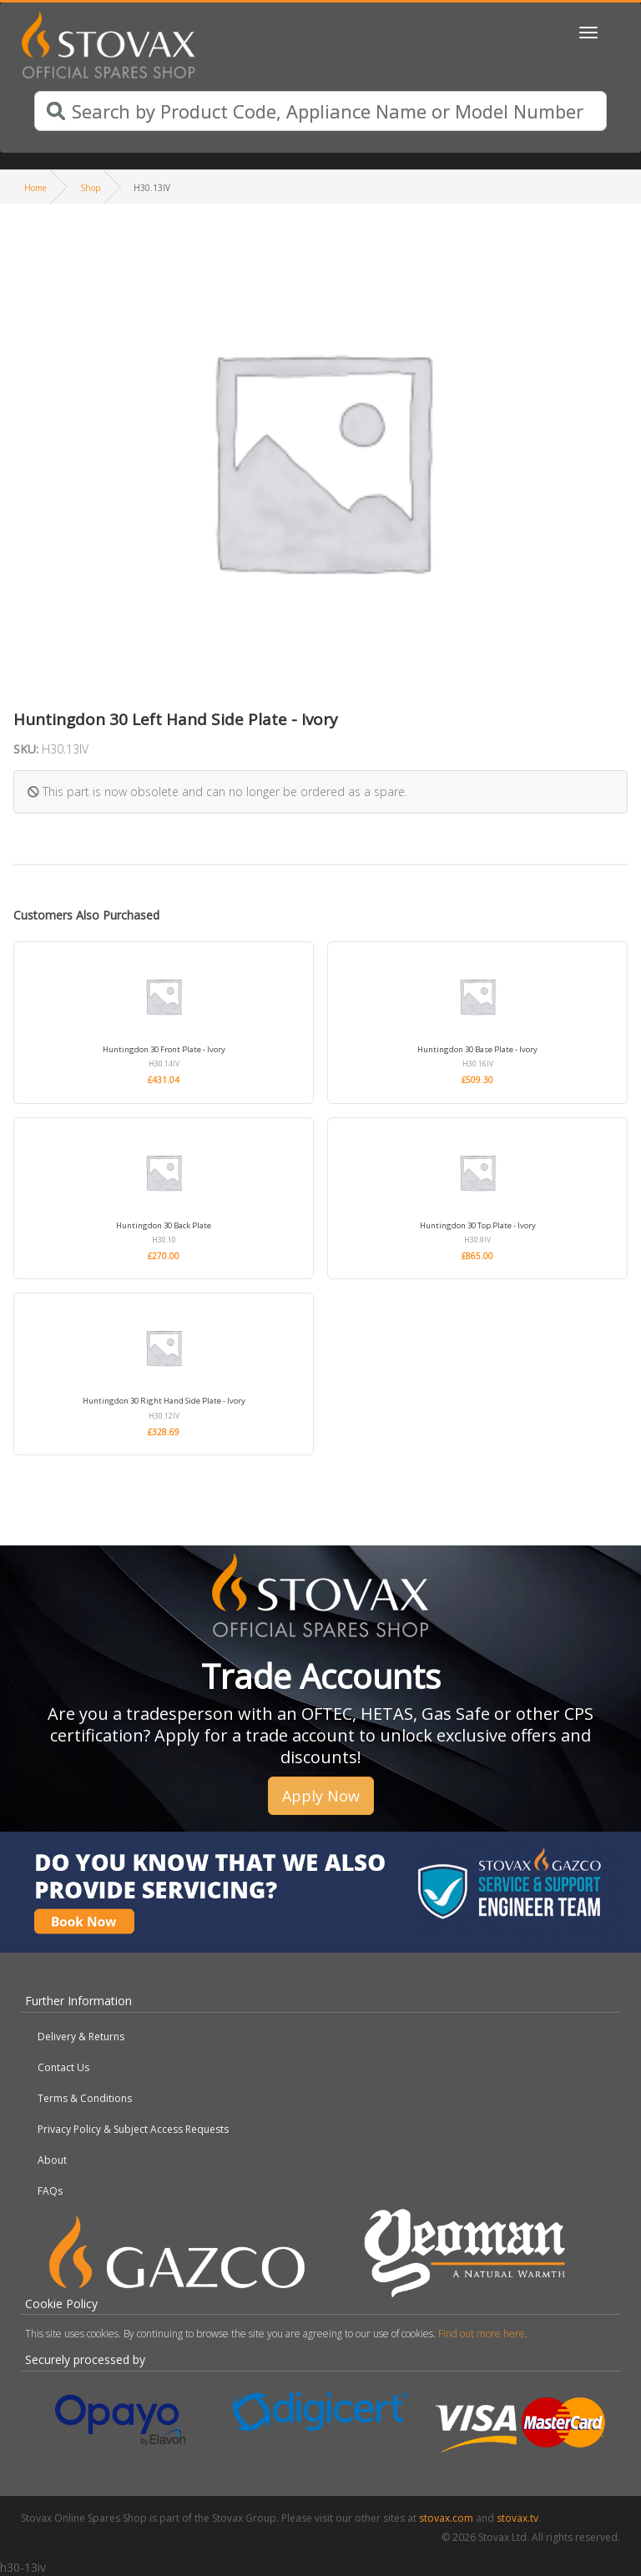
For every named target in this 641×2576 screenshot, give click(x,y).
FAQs (50, 2191)
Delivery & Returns (81, 2036)
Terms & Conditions (85, 2098)
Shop (90, 188)
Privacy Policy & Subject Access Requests (133, 2129)
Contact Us (63, 2067)
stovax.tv (517, 2518)
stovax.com (446, 2518)
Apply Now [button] (321, 1796)
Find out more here (481, 2333)
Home (35, 188)
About (52, 2160)
